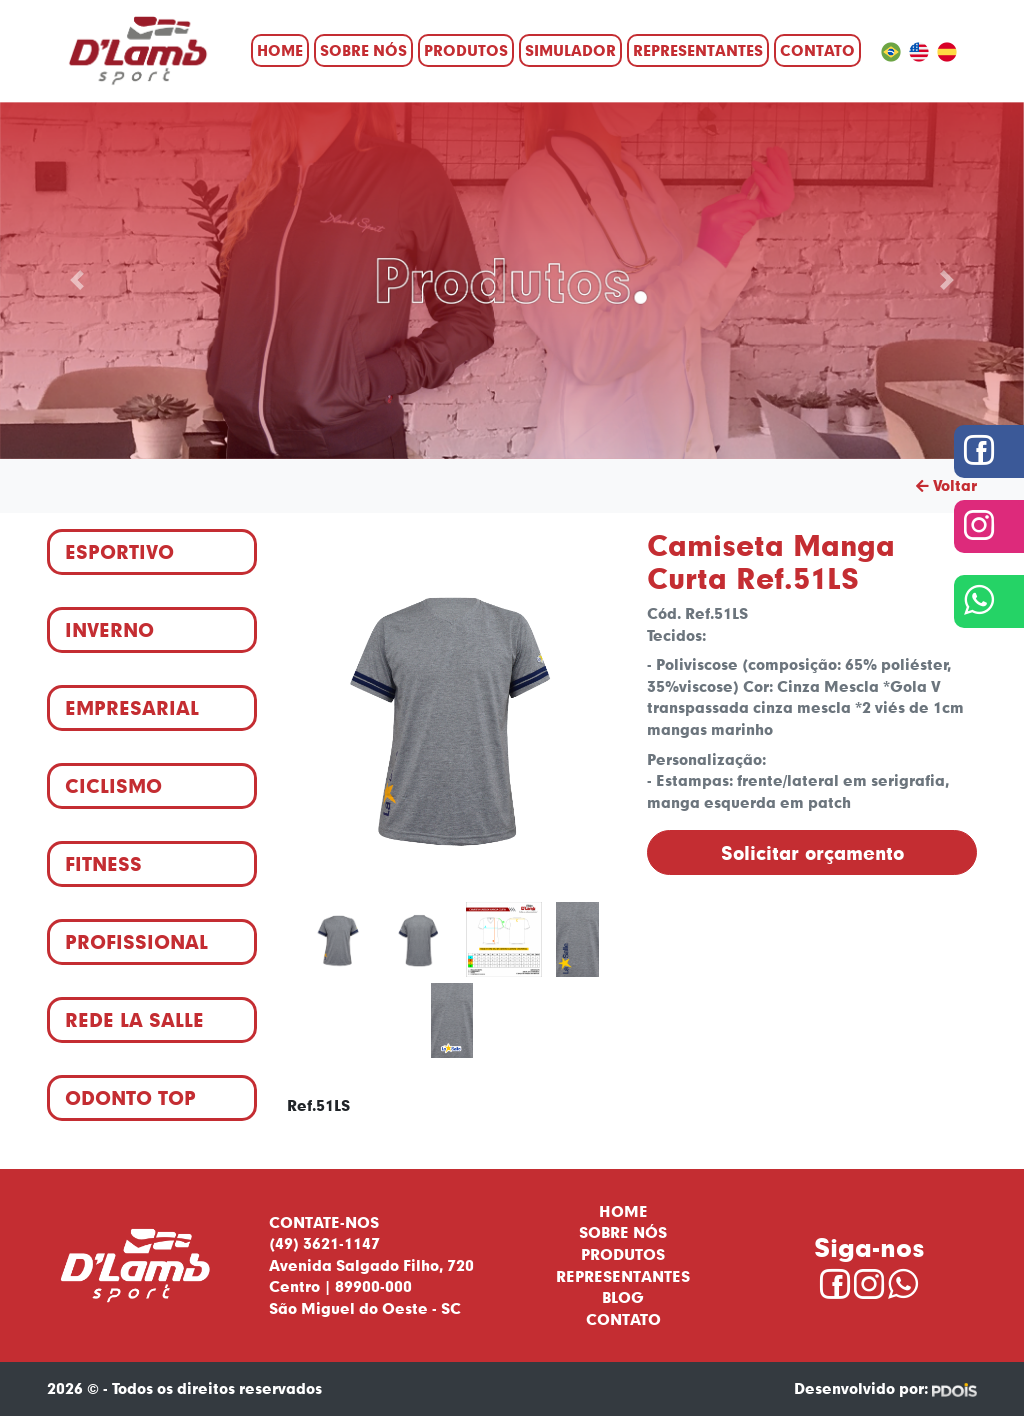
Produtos (466, 50)
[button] (77, 281)
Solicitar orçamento (812, 852)
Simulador (570, 50)
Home (280, 50)
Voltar (946, 485)
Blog (623, 1297)
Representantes (698, 50)
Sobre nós (363, 50)
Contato (817, 50)
